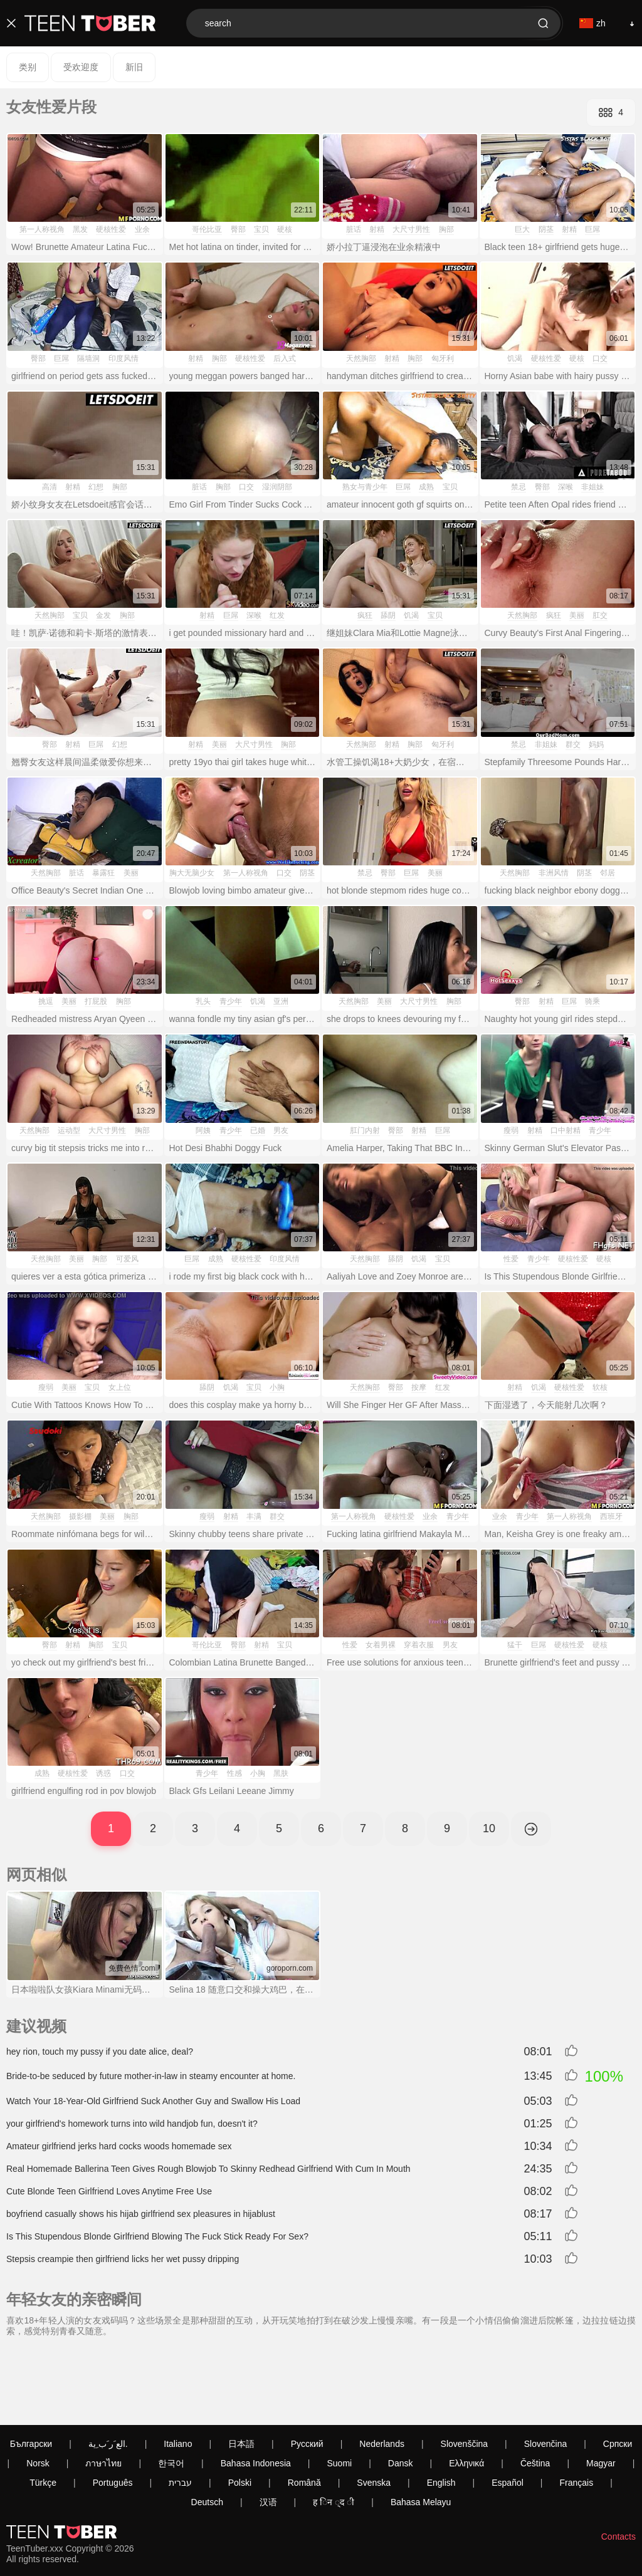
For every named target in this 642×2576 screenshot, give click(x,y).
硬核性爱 (111, 229)
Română (304, 2413)
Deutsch (207, 2432)
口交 (600, 358)
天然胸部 (361, 358)
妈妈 (596, 744)
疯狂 (364, 615)
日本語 (241, 2374)
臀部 (238, 229)
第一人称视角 (42, 229)
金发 (103, 615)
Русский (307, 2374)
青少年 (230, 1001)
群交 (573, 744)
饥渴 (514, 358)
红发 (277, 615)
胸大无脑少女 (191, 872)
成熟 (426, 486)
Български (31, 2374)
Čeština (535, 2394)
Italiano (178, 2374)
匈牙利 (442, 358)
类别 (27, 67)
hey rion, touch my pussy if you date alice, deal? (99, 2052)
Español (508, 2413)
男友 (280, 1130)
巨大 (522, 229)
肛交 (600, 615)
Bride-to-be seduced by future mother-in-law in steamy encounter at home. (150, 2076)
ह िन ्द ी (333, 2432)
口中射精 (565, 1130)
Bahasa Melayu (421, 2432)
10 (489, 1828)
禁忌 (518, 486)
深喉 (565, 486)
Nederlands (381, 2374)
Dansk (400, 2394)
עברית (180, 2413)
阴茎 (546, 229)
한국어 (171, 2394)
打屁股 (96, 1001)
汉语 (268, 2432)
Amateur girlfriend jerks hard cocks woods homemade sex (119, 2146)
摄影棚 (80, 1516)
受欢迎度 (80, 67)
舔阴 (388, 615)
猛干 (514, 1644)
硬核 (284, 229)
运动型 (69, 1130)
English (441, 2413)
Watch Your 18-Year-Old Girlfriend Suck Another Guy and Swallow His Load (153, 2101)
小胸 (277, 1387)
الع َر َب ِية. (108, 2374)
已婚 (257, 1130)
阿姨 (203, 1130)
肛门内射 (365, 1130)
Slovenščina (464, 2374)
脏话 (353, 229)
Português (113, 2413)
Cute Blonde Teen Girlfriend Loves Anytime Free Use (109, 2191)
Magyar (601, 2394)
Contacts (618, 2467)
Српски (617, 2374)
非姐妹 (592, 486)
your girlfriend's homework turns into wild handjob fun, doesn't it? (132, 2124)
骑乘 (592, 1001)
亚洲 (280, 1001)
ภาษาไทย (103, 2394)
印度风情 (123, 358)
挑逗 (45, 1001)
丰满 (253, 1516)
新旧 (134, 67)
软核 (600, 1387)
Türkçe (42, 2413)
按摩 (418, 1387)
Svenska (374, 2413)
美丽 (576, 615)
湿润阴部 (277, 486)
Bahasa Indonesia (256, 2394)
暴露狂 (103, 872)
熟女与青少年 (364, 486)
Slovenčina (545, 2374)
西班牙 (611, 1516)
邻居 (607, 872)
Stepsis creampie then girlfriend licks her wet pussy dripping (122, 2259)
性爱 (510, 1258)
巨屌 (592, 229)
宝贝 (261, 229)
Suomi (339, 2394)
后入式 (284, 358)
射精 (376, 229)
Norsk (38, 2394)
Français (576, 2413)
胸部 (446, 229)
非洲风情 (554, 872)
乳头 (203, 1001)
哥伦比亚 (207, 229)
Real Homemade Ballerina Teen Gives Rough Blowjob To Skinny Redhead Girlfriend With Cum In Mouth (208, 2169)
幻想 (95, 486)
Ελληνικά (466, 2394)
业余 (142, 229)
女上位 (119, 1387)
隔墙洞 (88, 358)
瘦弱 (510, 1130)
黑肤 (280, 1773)
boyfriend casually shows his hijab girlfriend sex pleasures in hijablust (140, 2214)
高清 (49, 486)
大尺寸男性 (411, 229)
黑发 (80, 229)
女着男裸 (381, 1644)
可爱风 (127, 1258)
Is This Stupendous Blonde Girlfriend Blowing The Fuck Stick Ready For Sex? (157, 2236)
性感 (234, 1773)
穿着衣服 (419, 1644)
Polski (239, 2413)
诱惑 (103, 1773)
